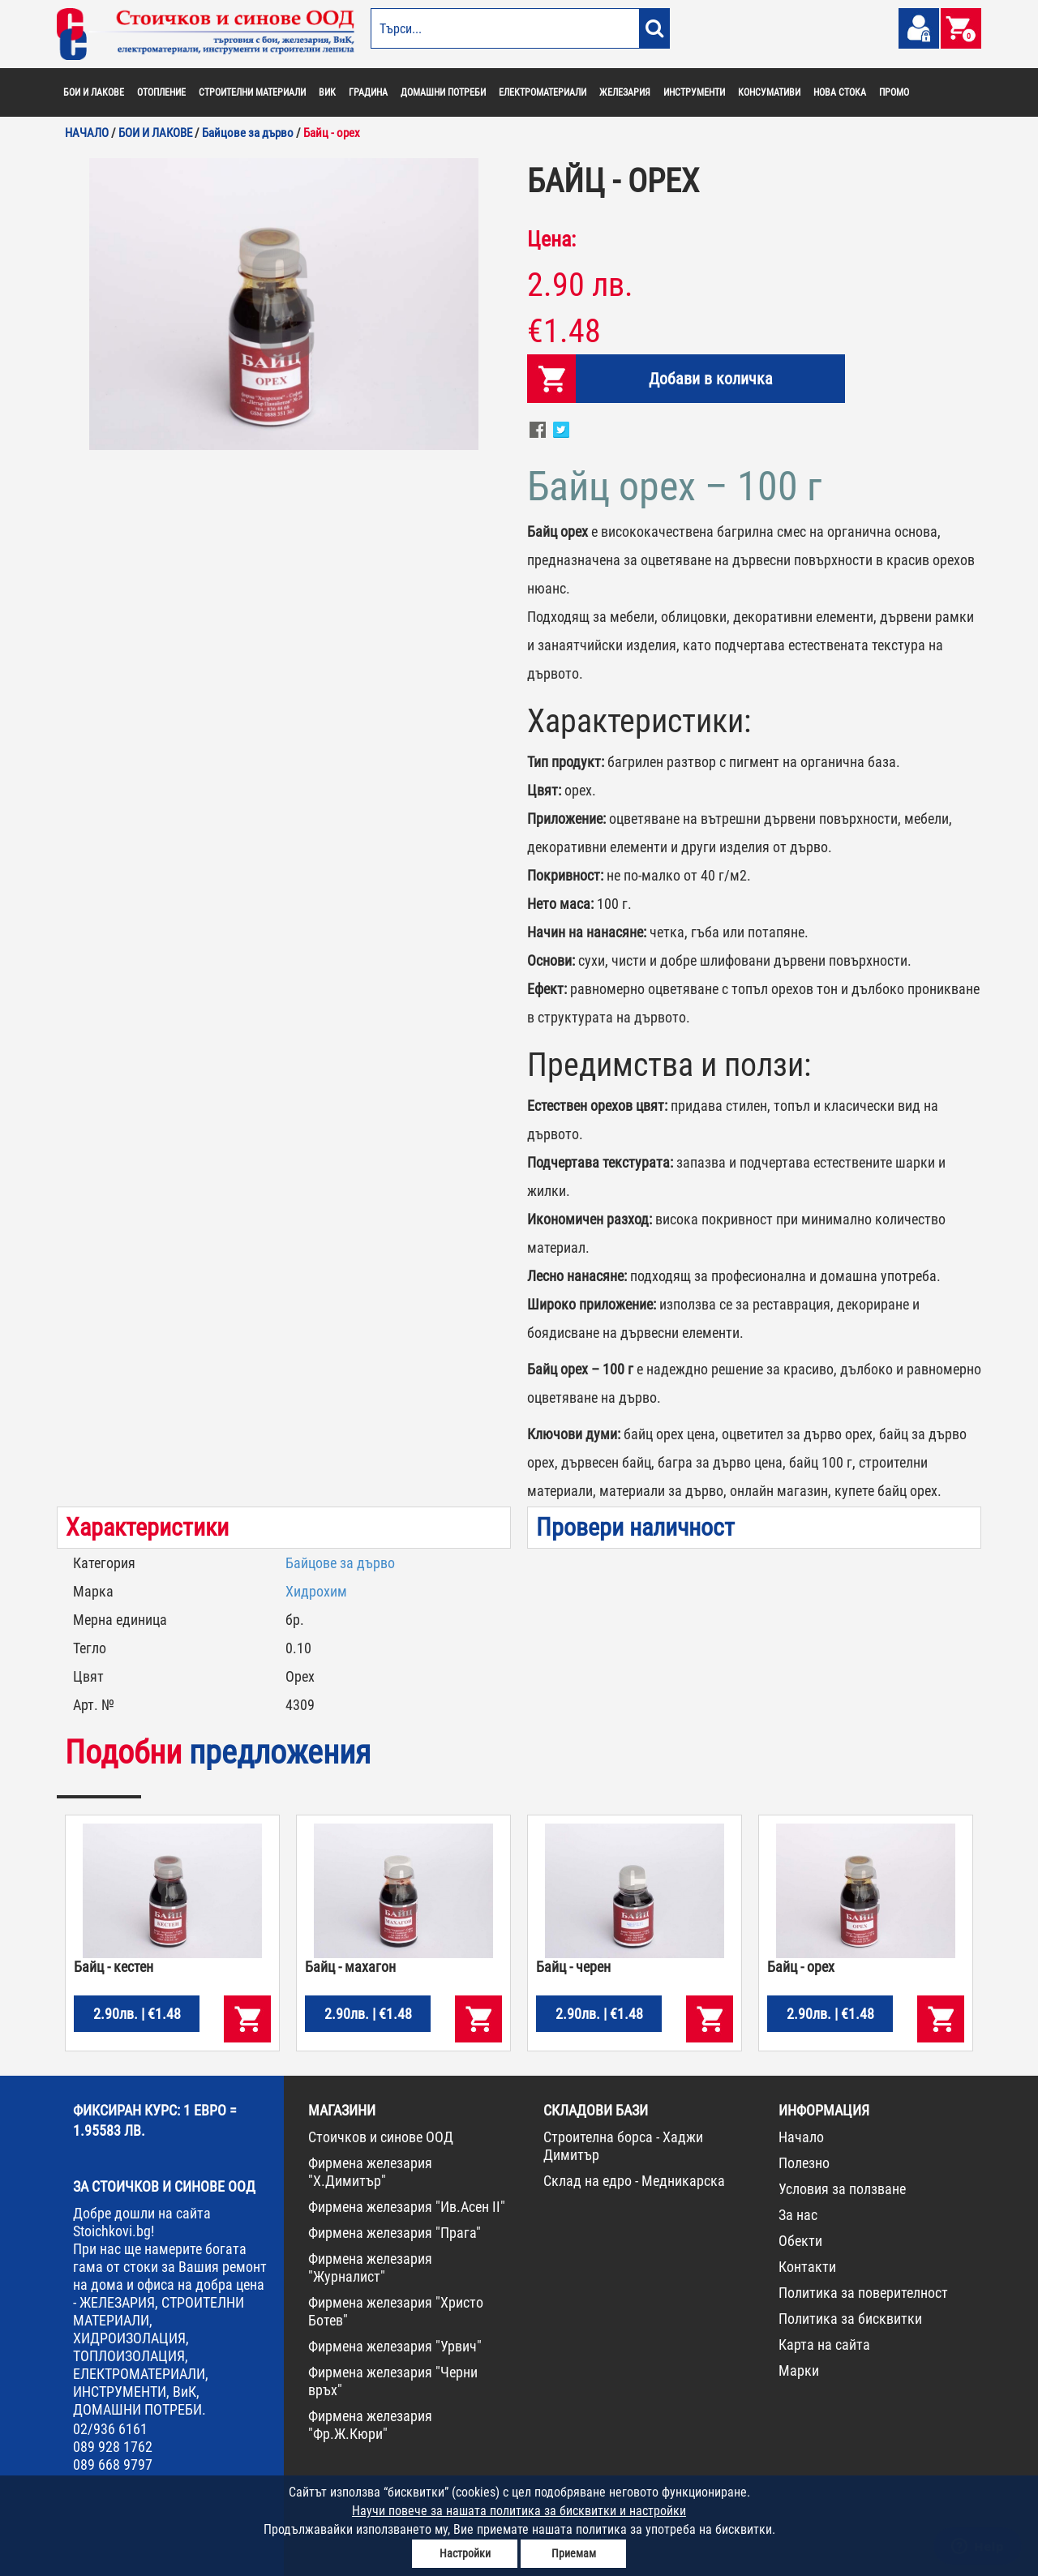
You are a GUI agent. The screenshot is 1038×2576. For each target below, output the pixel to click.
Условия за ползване (842, 2188)
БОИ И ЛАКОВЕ (93, 92)
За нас (797, 2214)
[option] (283, 304)
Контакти (807, 2266)
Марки (798, 2370)
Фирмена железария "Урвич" (395, 2346)
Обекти (800, 2240)
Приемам (573, 2553)
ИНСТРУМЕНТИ (694, 92)
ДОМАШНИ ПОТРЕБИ (443, 92)
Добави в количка (711, 378)
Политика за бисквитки (850, 2318)
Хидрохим (316, 1591)
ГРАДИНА (368, 92)
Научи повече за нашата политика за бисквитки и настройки (519, 2510)
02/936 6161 (110, 2428)
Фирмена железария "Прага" (394, 2232)
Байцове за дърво (340, 1562)
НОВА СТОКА (839, 92)
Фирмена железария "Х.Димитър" (370, 2171)
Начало (801, 2136)
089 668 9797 (112, 2464)
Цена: (551, 239)
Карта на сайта (824, 2344)
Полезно (804, 2162)
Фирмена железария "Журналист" (370, 2267)
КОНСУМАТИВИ (769, 92)
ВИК (327, 92)
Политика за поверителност (863, 2292)
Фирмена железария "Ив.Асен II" (406, 2206)
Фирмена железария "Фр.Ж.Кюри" (370, 2424)
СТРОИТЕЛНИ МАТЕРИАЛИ (252, 92)
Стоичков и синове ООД (380, 2136)
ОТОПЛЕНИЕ (161, 92)
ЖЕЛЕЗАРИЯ (624, 92)
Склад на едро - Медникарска (634, 2180)
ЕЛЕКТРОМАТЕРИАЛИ (542, 92)
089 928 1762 (112, 2446)
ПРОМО (894, 92)
